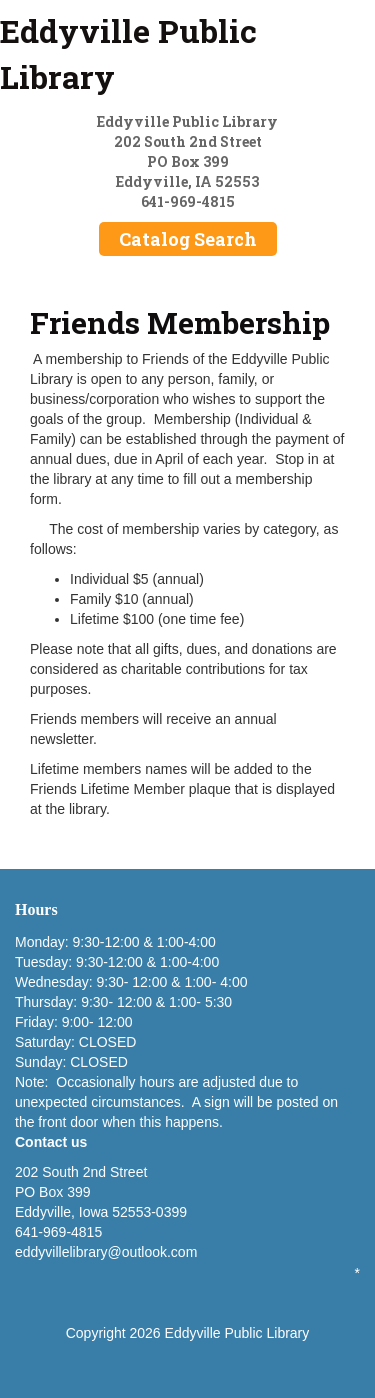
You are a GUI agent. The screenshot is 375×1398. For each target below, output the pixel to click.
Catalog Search (188, 239)
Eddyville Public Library (128, 53)
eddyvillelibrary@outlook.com (106, 1252)
